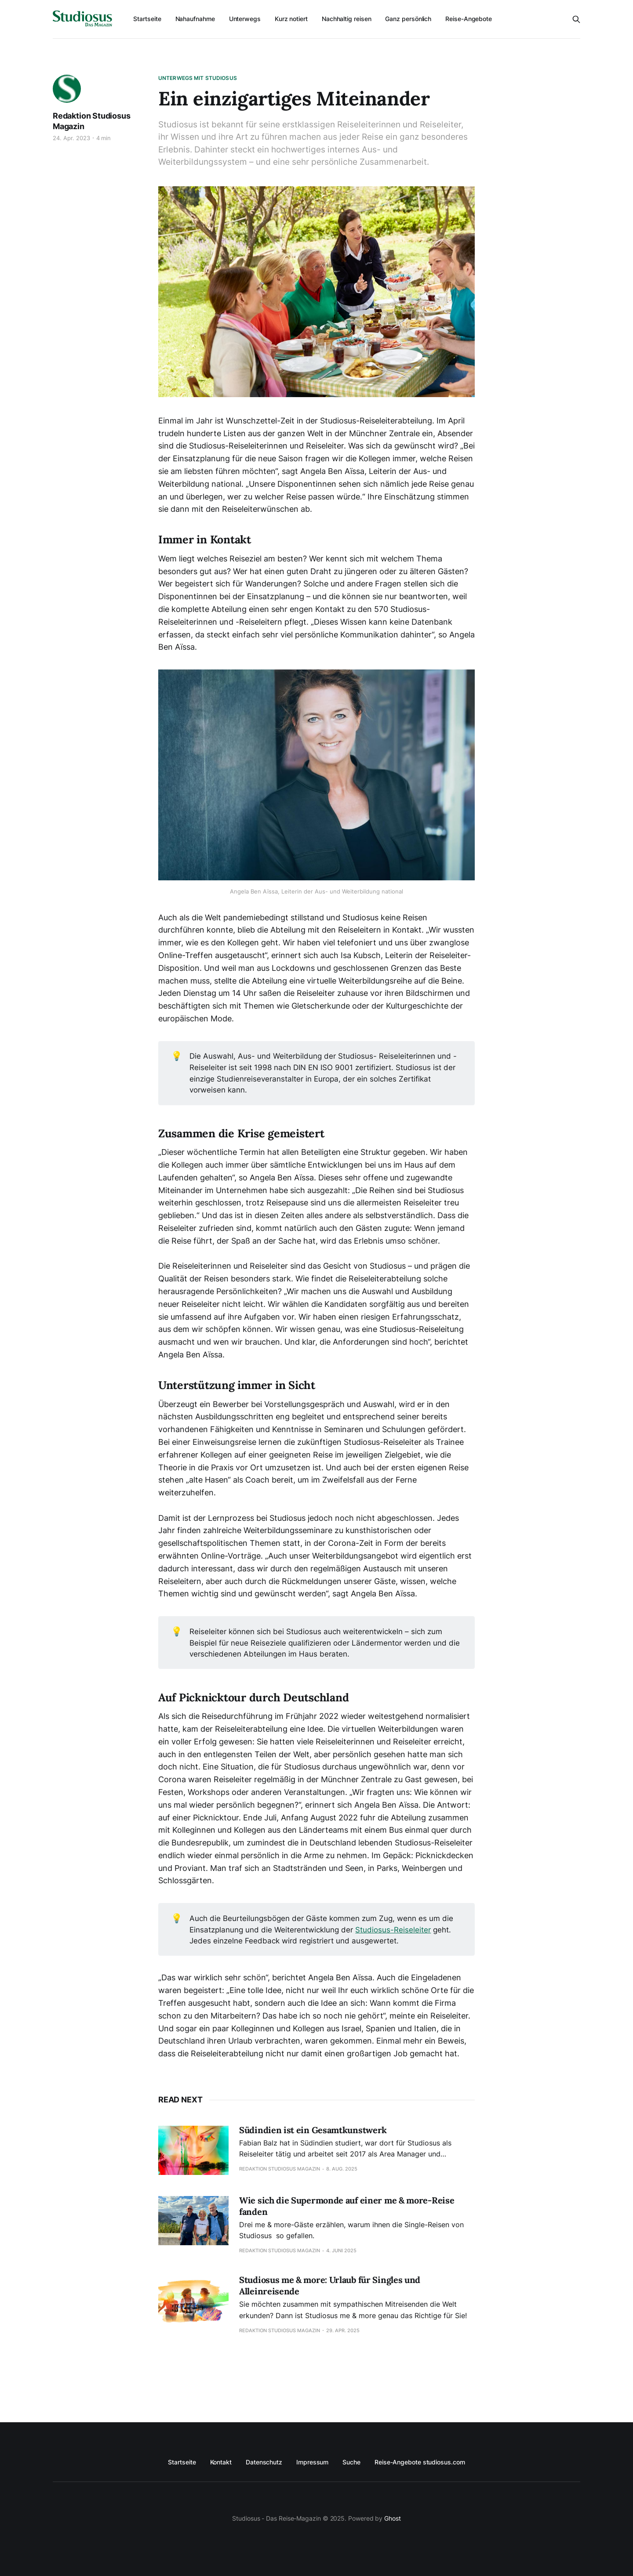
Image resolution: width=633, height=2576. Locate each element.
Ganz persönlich (408, 18)
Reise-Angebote (468, 18)
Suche (351, 2462)
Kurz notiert (291, 18)
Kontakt (221, 2462)
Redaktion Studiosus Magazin (92, 121)
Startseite (147, 18)
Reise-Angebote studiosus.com (420, 2462)
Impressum (312, 2462)
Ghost (392, 2518)
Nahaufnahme (195, 18)
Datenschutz (264, 2462)
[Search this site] (576, 19)
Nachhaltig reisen (346, 18)
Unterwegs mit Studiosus (197, 78)
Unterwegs (245, 18)
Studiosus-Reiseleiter (393, 1929)
